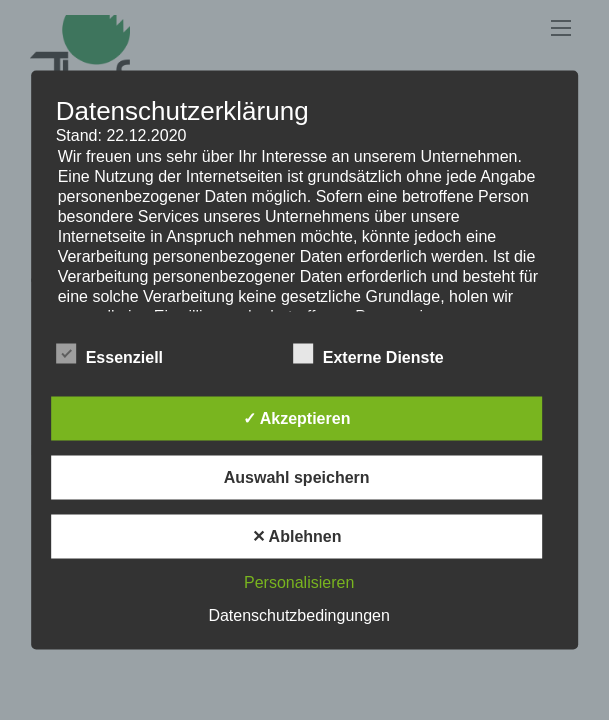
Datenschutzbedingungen (298, 615)
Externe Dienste (368, 355)
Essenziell (109, 355)
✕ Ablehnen (297, 536)
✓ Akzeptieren (297, 418)
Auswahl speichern (297, 477)
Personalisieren (299, 582)
